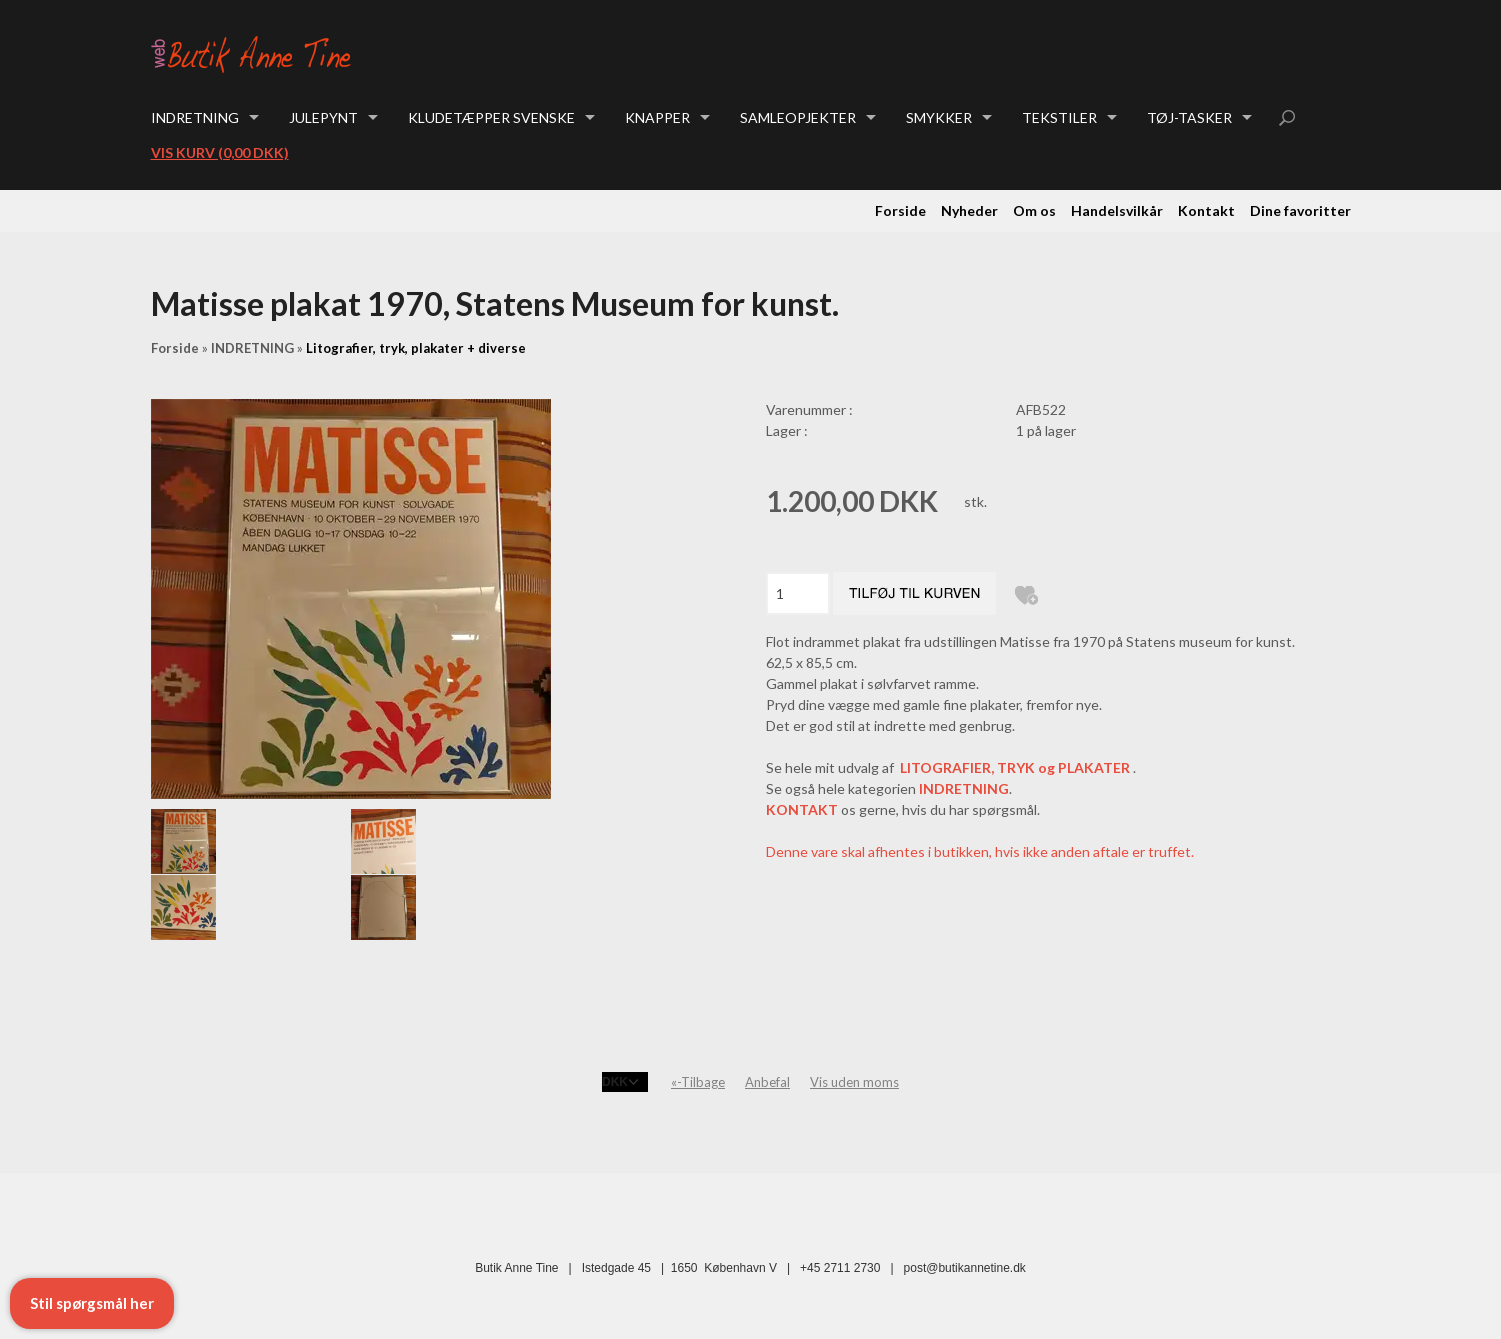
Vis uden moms (854, 1082)
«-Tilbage (698, 1082)
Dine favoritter (1300, 210)
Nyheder (969, 210)
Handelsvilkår (1117, 210)
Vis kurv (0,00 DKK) (220, 152)
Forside (900, 210)
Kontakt (1206, 210)
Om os (1034, 210)
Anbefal (767, 1082)
